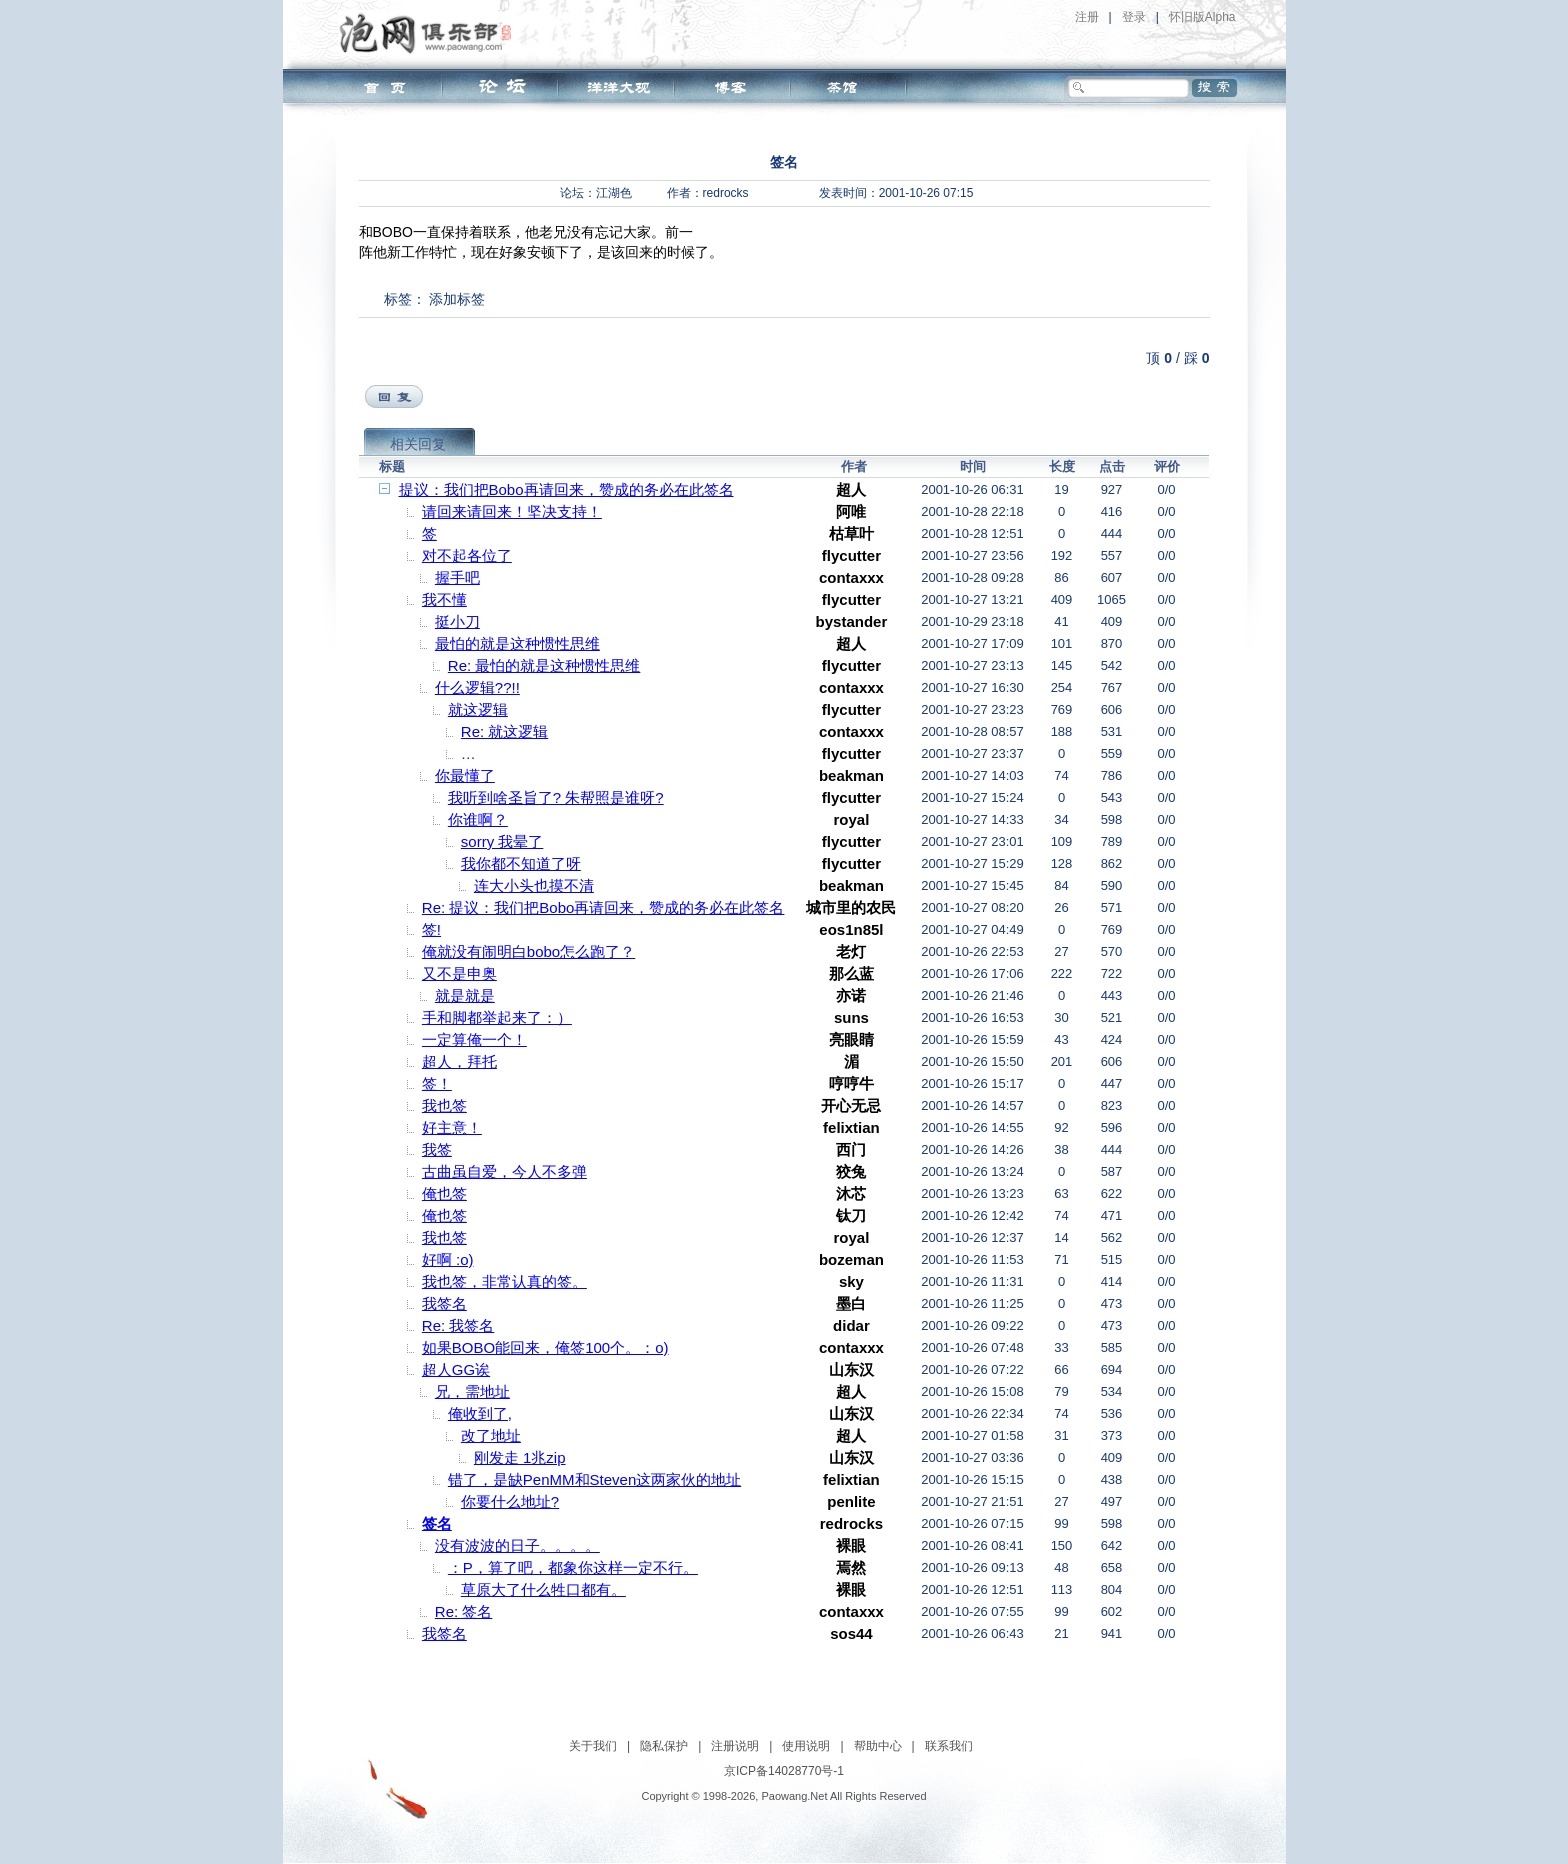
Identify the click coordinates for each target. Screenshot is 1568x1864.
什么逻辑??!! (477, 687)
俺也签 (444, 1193)
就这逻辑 (478, 709)
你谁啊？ (478, 819)
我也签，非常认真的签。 (504, 1281)
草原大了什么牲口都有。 (543, 1589)
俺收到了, (480, 1413)
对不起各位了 (467, 555)
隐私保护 (664, 1746)
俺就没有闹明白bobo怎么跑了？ (528, 951)
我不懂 (444, 599)
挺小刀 (457, 621)
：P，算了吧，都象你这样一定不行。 (573, 1567)
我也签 (444, 1105)
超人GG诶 (456, 1369)
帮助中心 (878, 1746)
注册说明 (735, 1746)
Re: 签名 (464, 1611)
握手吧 (457, 577)
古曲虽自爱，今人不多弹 (504, 1171)
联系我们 (949, 1746)
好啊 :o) (448, 1259)
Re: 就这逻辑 (505, 731)
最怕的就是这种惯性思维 (517, 643)
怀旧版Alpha (1202, 17)
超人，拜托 (459, 1061)
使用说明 (806, 1746)
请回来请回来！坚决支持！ (512, 511)
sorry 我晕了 (502, 841)
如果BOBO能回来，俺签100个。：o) (545, 1347)
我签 (437, 1149)
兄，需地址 (472, 1391)
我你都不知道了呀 (521, 863)
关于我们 (593, 1746)
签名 (437, 1523)
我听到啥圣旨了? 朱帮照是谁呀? (556, 797)
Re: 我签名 (458, 1325)
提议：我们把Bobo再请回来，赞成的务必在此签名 (566, 489)
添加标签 (457, 299)
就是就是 (465, 995)
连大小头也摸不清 (534, 885)
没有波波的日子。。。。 (517, 1545)
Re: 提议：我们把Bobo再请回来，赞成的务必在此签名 (603, 907)
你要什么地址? (510, 1501)
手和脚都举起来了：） (497, 1017)
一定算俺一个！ (474, 1039)
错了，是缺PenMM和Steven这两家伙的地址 (594, 1479)
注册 (1087, 17)
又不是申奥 (459, 973)
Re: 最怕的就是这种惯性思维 (544, 665)
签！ (437, 1083)
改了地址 (491, 1435)
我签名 (444, 1303)
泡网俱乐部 (430, 33)
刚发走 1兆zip (520, 1457)
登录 (1134, 17)
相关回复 (418, 444)
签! (431, 929)
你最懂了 (465, 775)
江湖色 (614, 193)
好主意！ (452, 1127)
